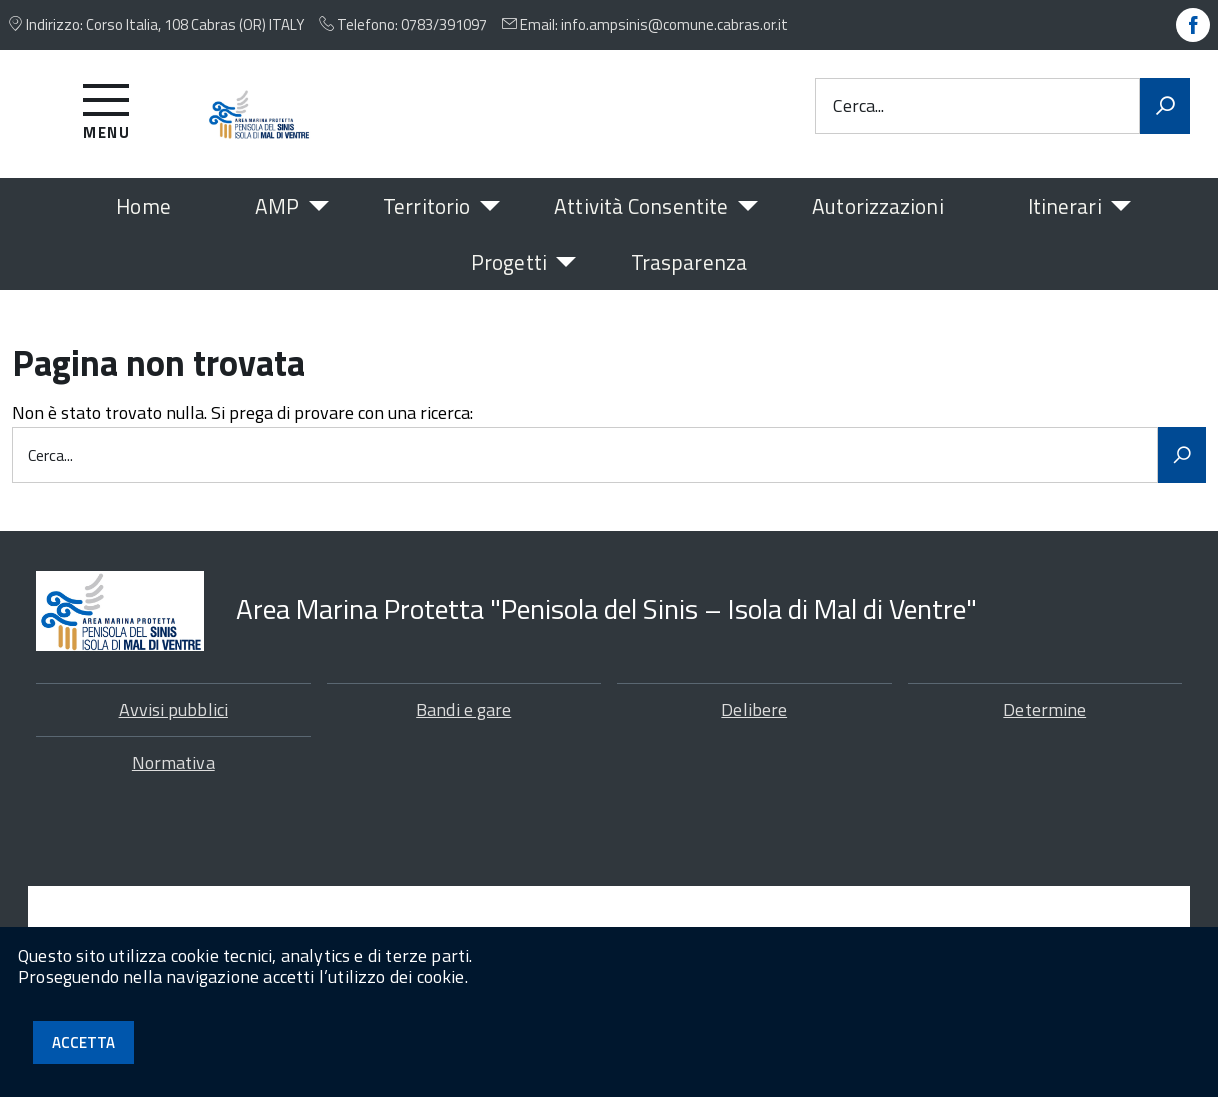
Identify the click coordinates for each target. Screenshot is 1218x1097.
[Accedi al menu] (106, 108)
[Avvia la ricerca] (1165, 106)
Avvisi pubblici (173, 709)
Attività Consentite (641, 206)
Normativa (173, 762)
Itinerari (1065, 206)
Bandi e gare (463, 709)
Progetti (509, 262)
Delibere (754, 709)
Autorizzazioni (877, 206)
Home (143, 206)
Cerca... (858, 105)
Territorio (426, 206)
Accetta (83, 1042)
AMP (277, 206)
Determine (1044, 709)
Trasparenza (689, 262)
